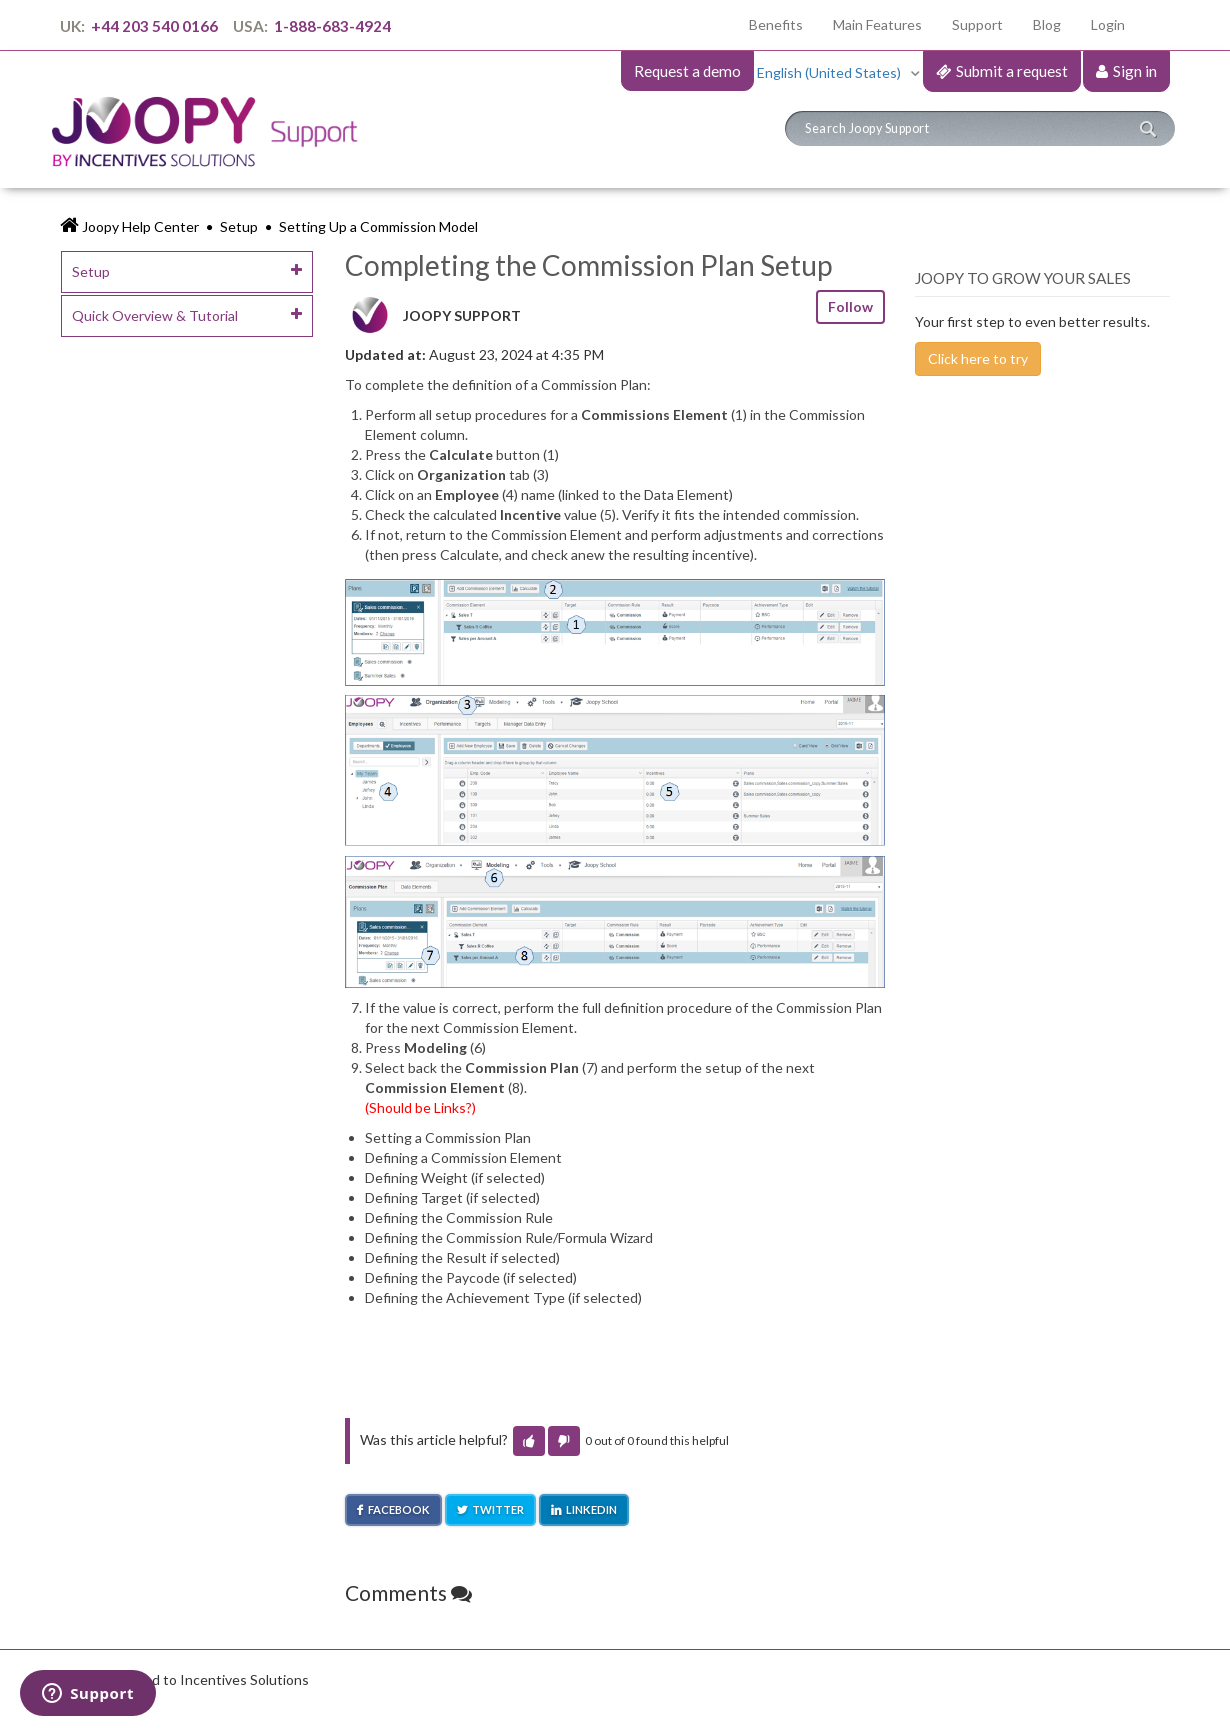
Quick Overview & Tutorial (155, 315)
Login (1108, 24)
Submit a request (1012, 71)
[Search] (980, 128)
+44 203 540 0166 (154, 26)
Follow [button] (850, 306)
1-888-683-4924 (331, 26)
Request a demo (687, 71)
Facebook (399, 1509)
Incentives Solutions (244, 1679)
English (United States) (830, 72)
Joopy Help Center (140, 226)
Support (977, 24)
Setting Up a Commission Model (378, 226)
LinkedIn (591, 1509)
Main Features (877, 24)
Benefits (783, 23)
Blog (1047, 24)
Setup (239, 226)
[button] (529, 1441)
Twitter (498, 1509)
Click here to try (978, 358)
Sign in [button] (1135, 71)
